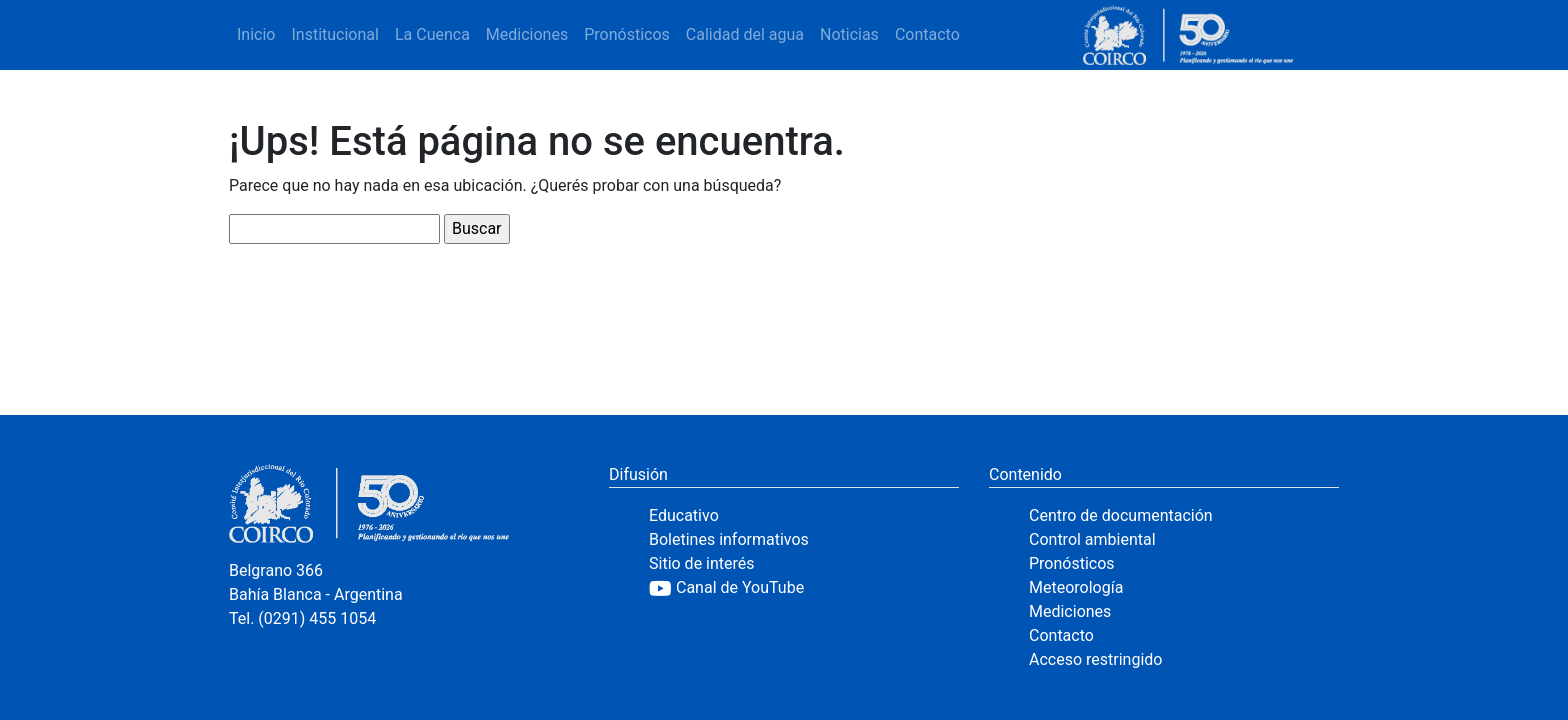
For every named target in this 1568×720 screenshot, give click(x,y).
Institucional (334, 34)
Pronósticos (627, 34)
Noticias (849, 34)
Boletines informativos (729, 539)
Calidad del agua (745, 34)
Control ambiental (1092, 539)
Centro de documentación (1121, 515)
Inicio (256, 34)
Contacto (927, 34)
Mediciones (527, 34)
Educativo (684, 515)
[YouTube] (804, 588)
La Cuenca (432, 34)
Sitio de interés (702, 563)
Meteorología (1076, 587)
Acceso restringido (1095, 659)
